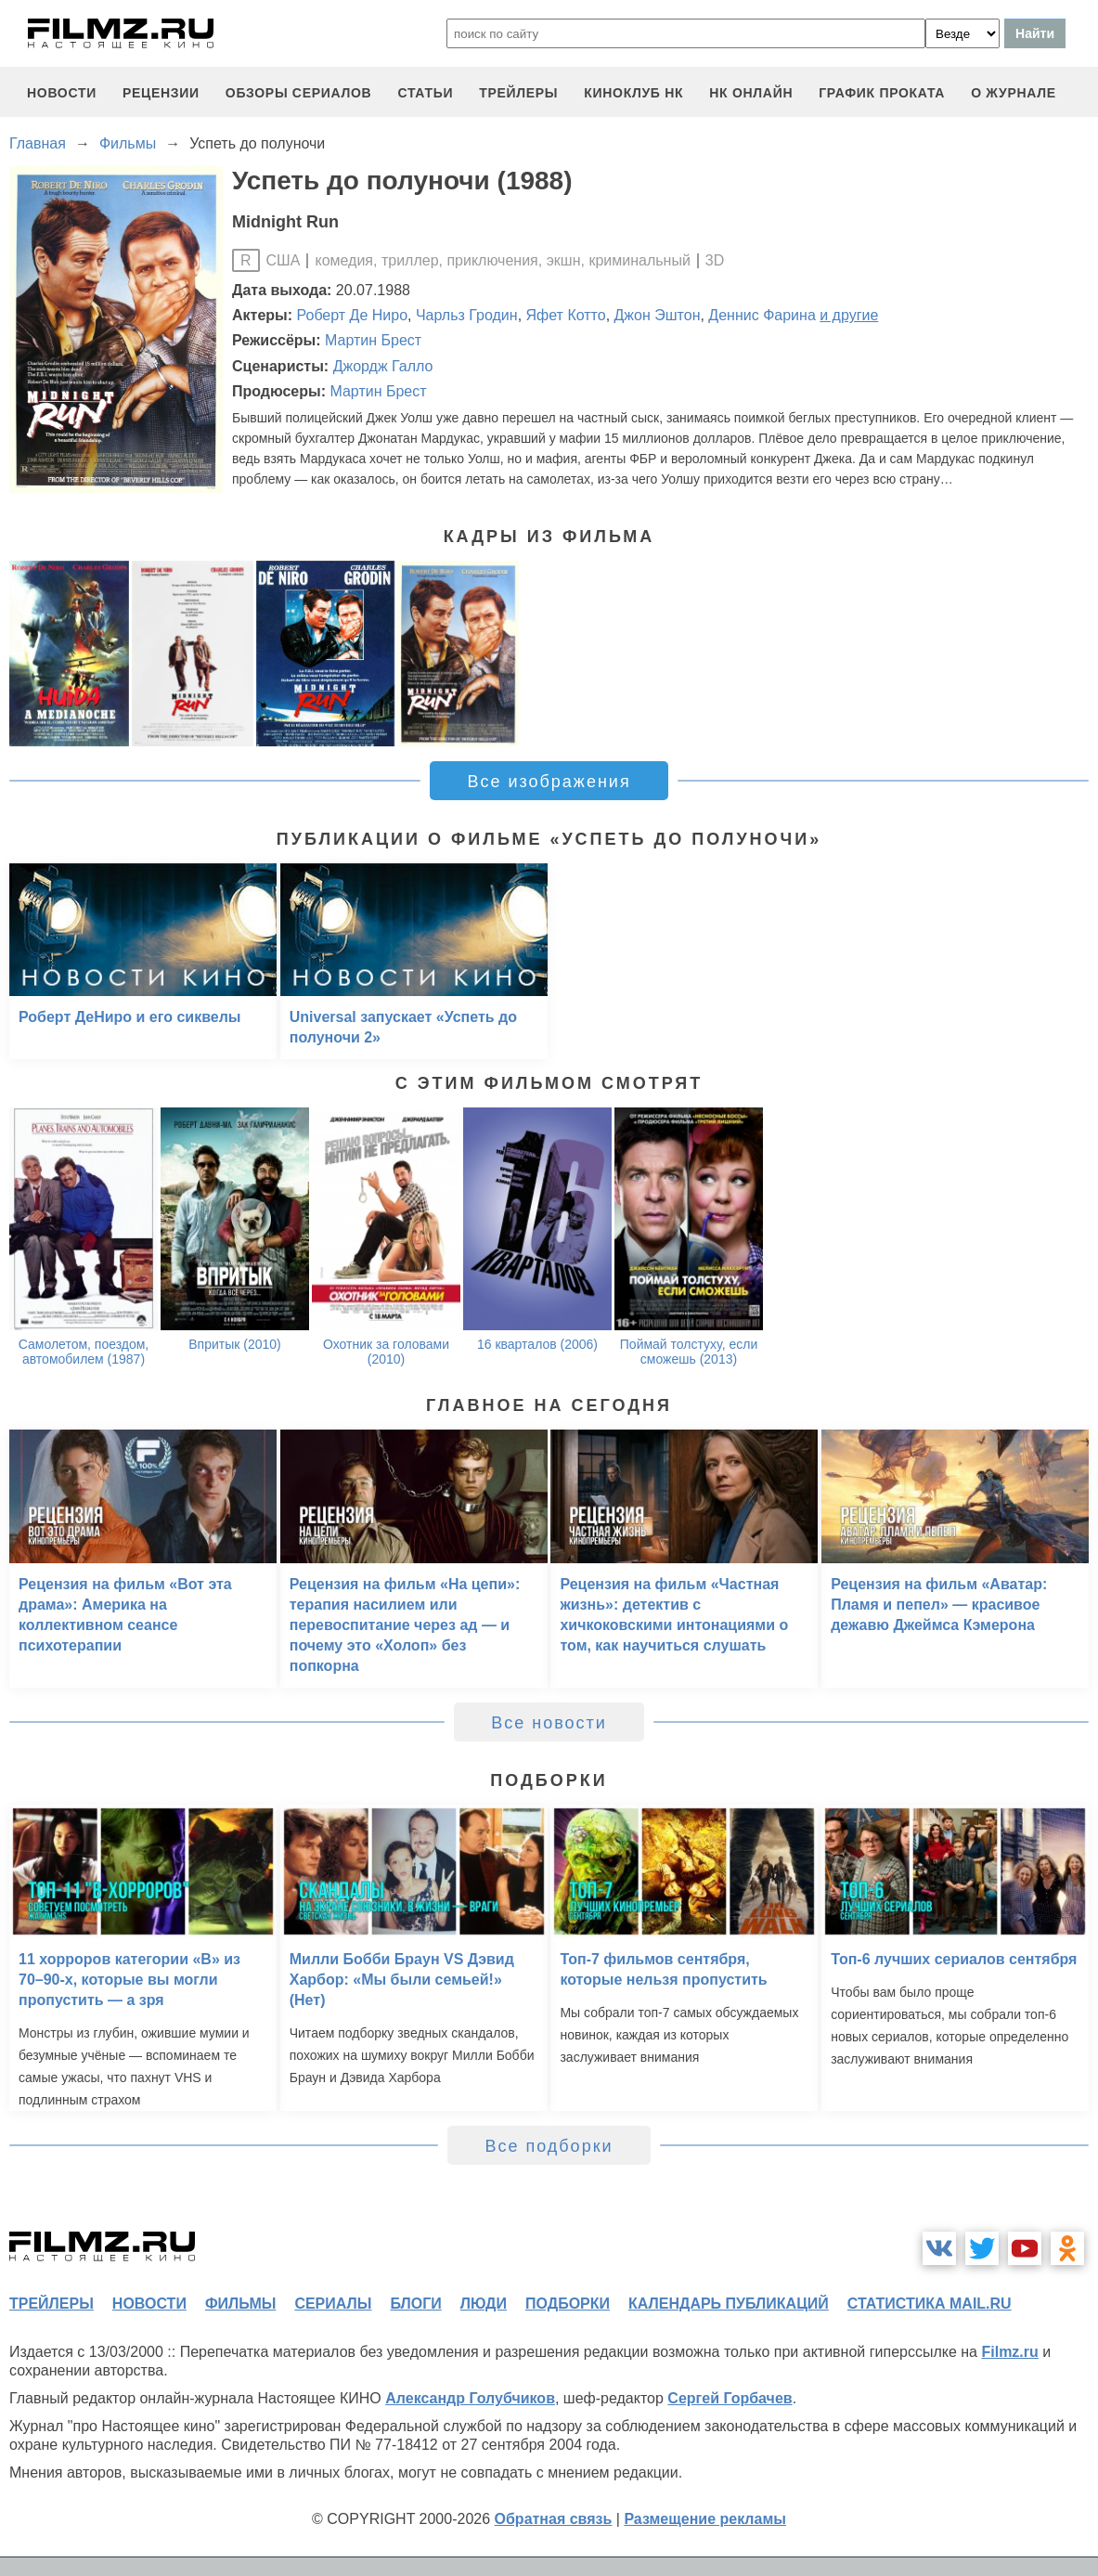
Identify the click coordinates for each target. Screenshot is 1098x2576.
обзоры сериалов (299, 92)
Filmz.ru (1009, 2352)
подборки (567, 2303)
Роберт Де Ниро (352, 315)
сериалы (332, 2303)
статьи (425, 92)
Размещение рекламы (705, 2519)
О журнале (1013, 92)
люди (483, 2303)
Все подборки (548, 2146)
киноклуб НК (633, 92)
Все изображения (548, 781)
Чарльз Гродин (467, 315)
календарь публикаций (728, 2303)
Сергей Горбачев (729, 2398)
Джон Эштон (657, 315)
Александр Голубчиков (470, 2398)
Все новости (549, 1723)
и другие (849, 315)
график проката (882, 92)
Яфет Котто (566, 315)
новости (62, 92)
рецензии (161, 92)
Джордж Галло (383, 366)
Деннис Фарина (761, 315)
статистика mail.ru (929, 2303)
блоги (415, 2303)
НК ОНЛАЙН (751, 92)
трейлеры (518, 92)
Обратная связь (554, 2519)
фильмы (240, 2303)
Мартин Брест (373, 340)
